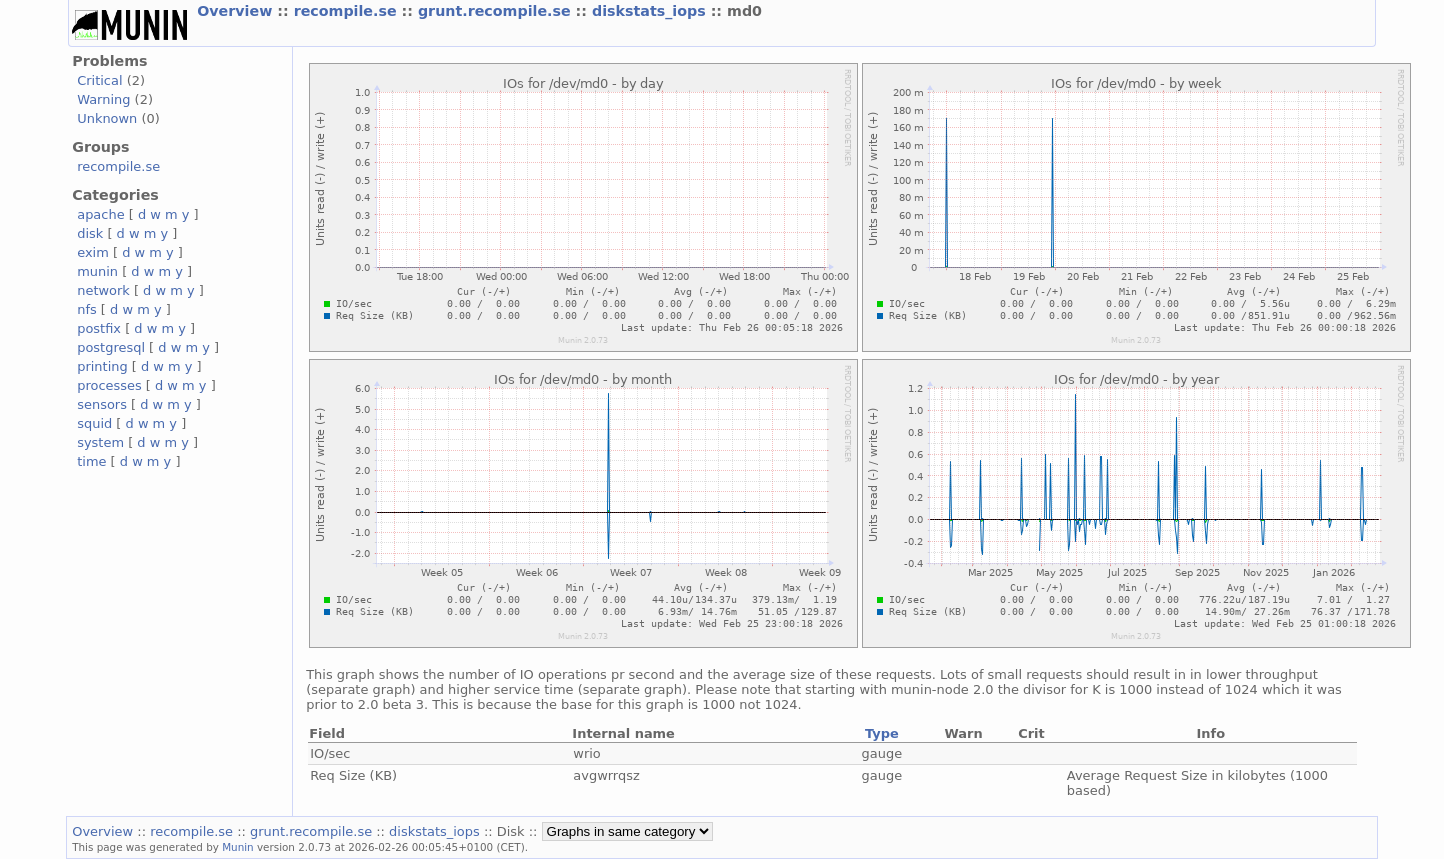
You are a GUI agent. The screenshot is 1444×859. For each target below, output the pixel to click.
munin (97, 271)
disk (90, 233)
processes (109, 385)
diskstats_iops (651, 11)
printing (102, 366)
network (103, 290)
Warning (103, 99)
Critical (99, 80)
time (91, 461)
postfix (99, 328)
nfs (87, 309)
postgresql (111, 347)
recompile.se (348, 11)
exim (93, 252)
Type (882, 733)
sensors (102, 404)
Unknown (107, 118)
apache (100, 214)
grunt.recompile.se (497, 11)
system (100, 442)
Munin (238, 847)
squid (94, 423)
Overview (237, 11)
